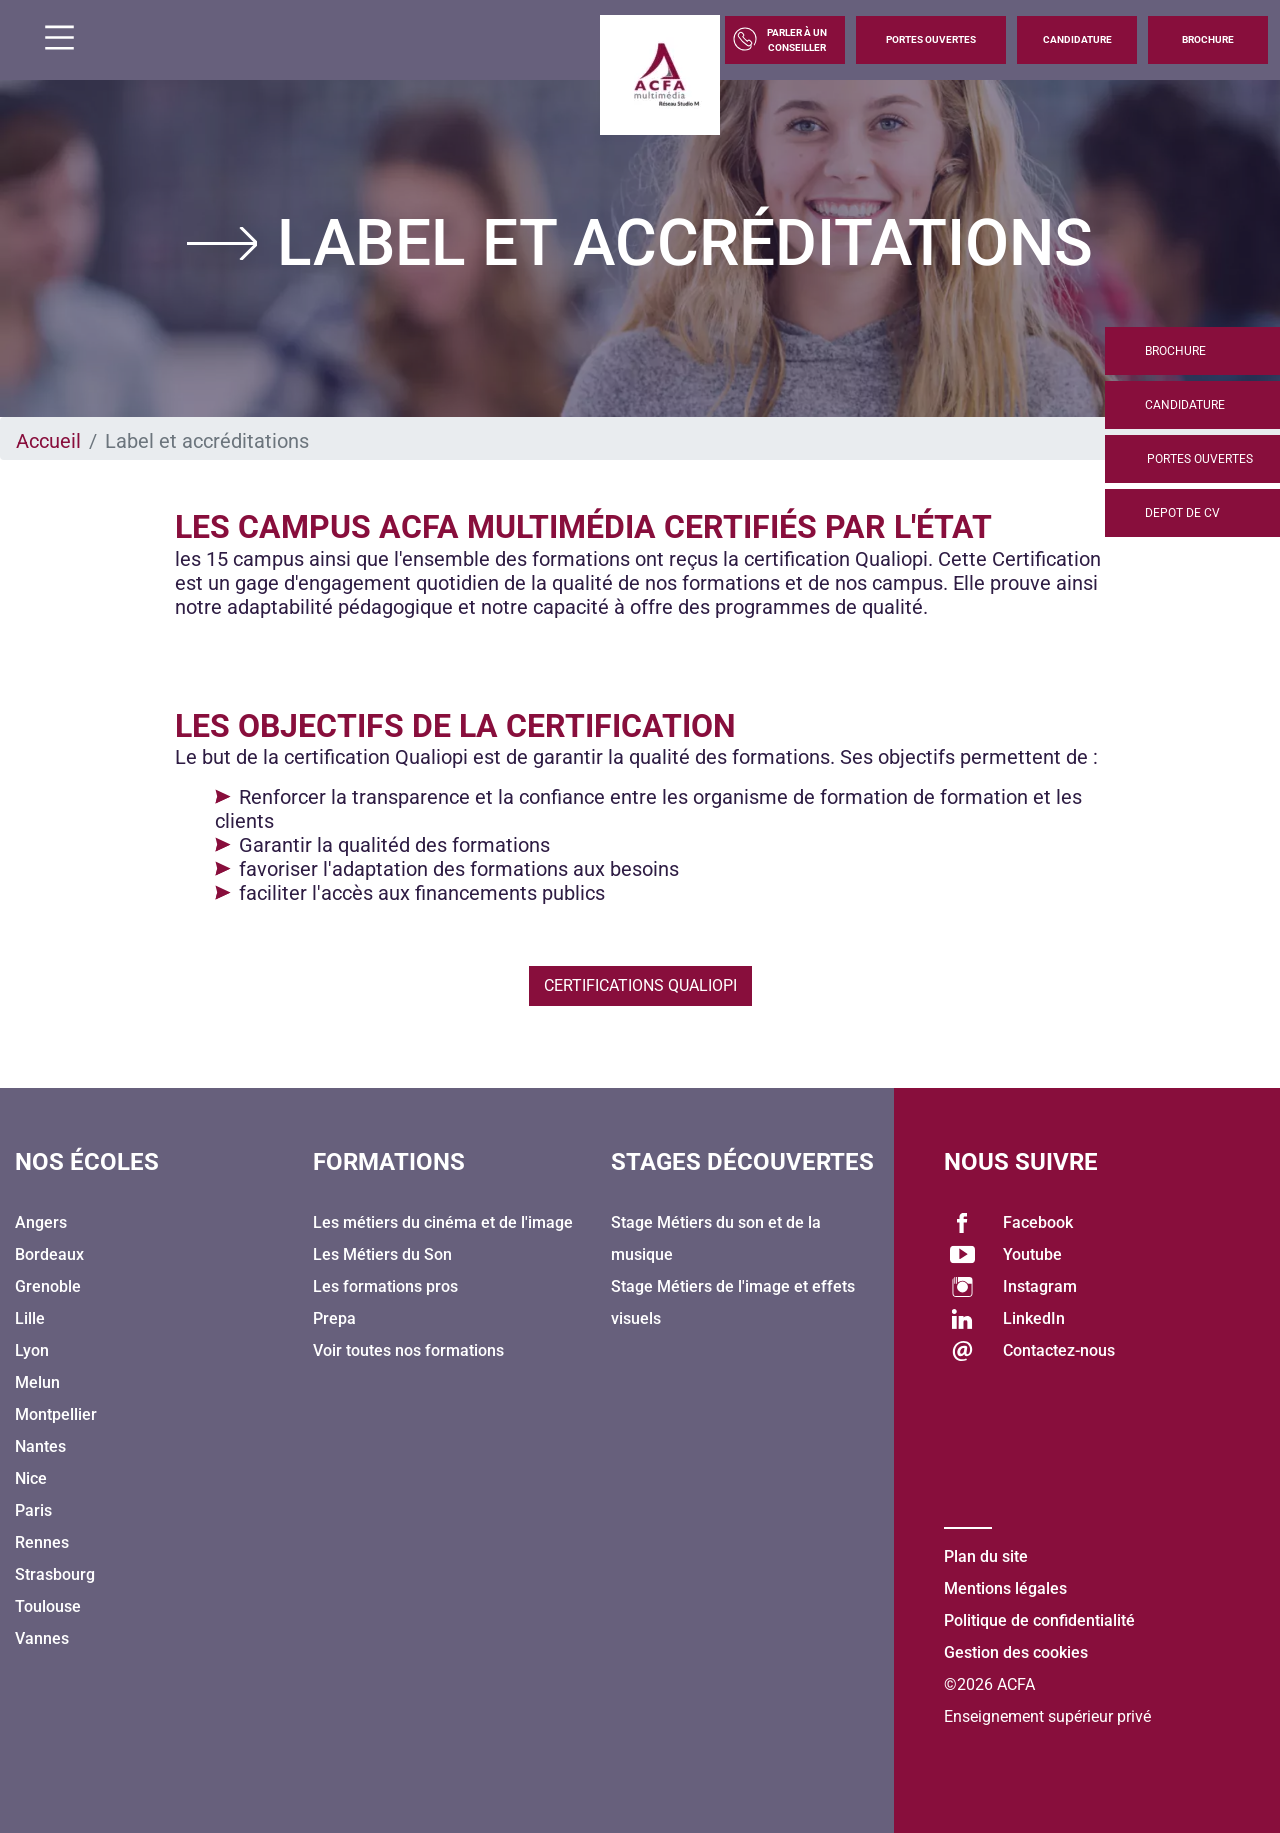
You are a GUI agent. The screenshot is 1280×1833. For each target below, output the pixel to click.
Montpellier (56, 1414)
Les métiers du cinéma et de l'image (443, 1222)
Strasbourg (55, 1574)
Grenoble (48, 1286)
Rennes (42, 1542)
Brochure (1208, 39)
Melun (37, 1382)
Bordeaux (49, 1254)
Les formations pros (385, 1286)
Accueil (48, 441)
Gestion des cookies (1016, 1652)
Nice (31, 1478)
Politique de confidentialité (1039, 1620)
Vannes (42, 1638)
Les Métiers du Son (382, 1254)
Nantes (40, 1446)
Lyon (32, 1350)
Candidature (1077, 39)
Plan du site (986, 1556)
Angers (41, 1222)
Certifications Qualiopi (640, 985)
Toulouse (48, 1606)
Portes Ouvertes (931, 39)
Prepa (334, 1318)
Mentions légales (1005, 1588)
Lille (30, 1318)
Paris (33, 1510)
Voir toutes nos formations (408, 1350)
